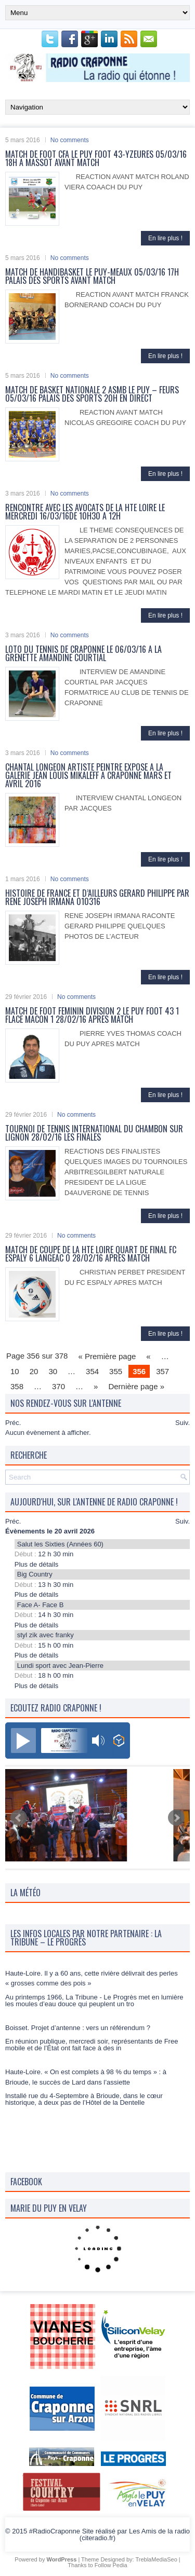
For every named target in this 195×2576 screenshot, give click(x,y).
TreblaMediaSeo (156, 2559)
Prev (18, 1818)
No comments (69, 140)
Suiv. (182, 1423)
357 (162, 1371)
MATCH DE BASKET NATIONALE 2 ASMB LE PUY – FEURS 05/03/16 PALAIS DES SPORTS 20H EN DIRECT (92, 393)
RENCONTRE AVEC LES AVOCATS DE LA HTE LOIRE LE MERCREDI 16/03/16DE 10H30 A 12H (85, 511)
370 (58, 1386)
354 (92, 1371)
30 (52, 1371)
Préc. (13, 1423)
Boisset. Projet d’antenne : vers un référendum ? (77, 2052)
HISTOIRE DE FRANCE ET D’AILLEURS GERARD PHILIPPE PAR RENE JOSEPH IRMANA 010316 (97, 897)
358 (16, 1386)
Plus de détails (37, 1564)
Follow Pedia (111, 2565)
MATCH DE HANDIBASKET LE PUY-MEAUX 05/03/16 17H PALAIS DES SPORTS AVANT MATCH (92, 276)
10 (14, 1371)
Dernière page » (136, 1386)
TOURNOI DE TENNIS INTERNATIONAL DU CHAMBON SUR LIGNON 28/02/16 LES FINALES (94, 1132)
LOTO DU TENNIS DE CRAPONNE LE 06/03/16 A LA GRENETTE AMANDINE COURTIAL (83, 653)
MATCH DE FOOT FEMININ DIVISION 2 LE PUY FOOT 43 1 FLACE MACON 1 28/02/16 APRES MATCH (92, 1015)
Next (176, 1818)
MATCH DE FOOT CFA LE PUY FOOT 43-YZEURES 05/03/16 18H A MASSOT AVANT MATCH (96, 158)
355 (115, 1371)
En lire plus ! (165, 238)
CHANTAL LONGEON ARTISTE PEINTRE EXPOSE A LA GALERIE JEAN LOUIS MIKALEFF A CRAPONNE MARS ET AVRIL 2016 (88, 775)
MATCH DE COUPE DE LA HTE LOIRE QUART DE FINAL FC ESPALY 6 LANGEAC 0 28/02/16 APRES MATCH (90, 1253)
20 (34, 1371)
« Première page (107, 1356)
